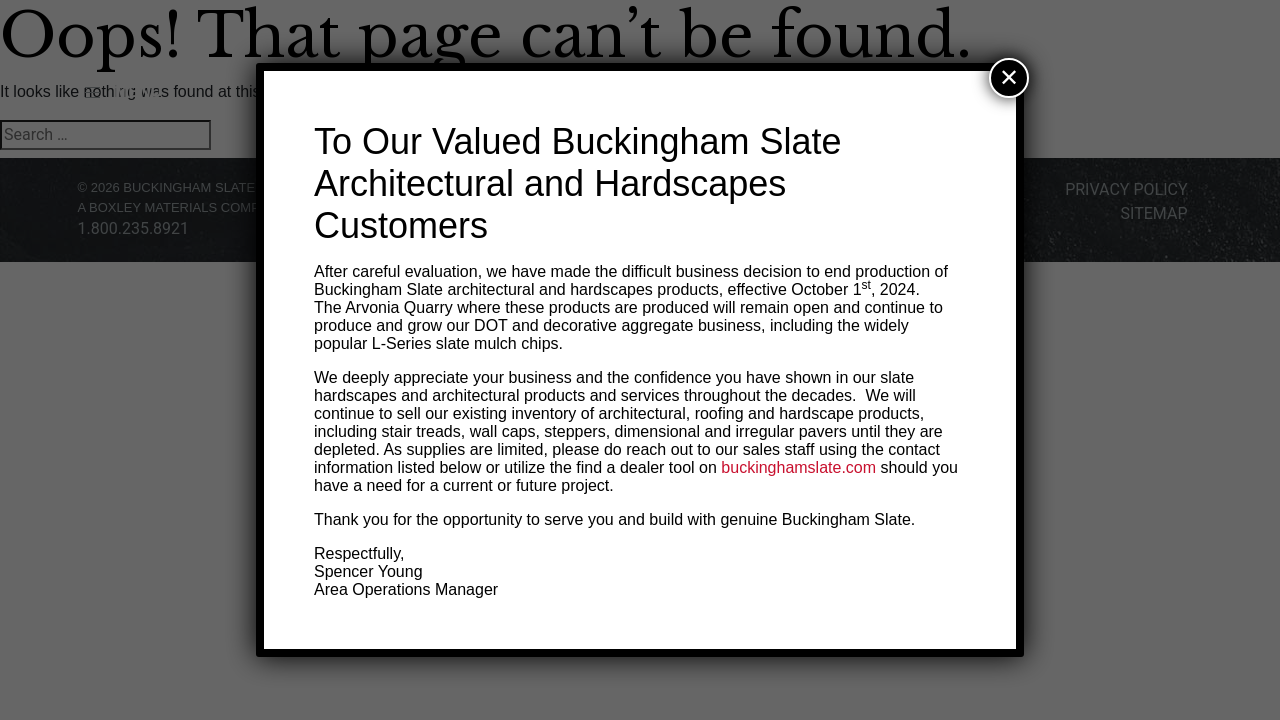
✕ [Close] (1009, 77)
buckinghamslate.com (798, 467)
